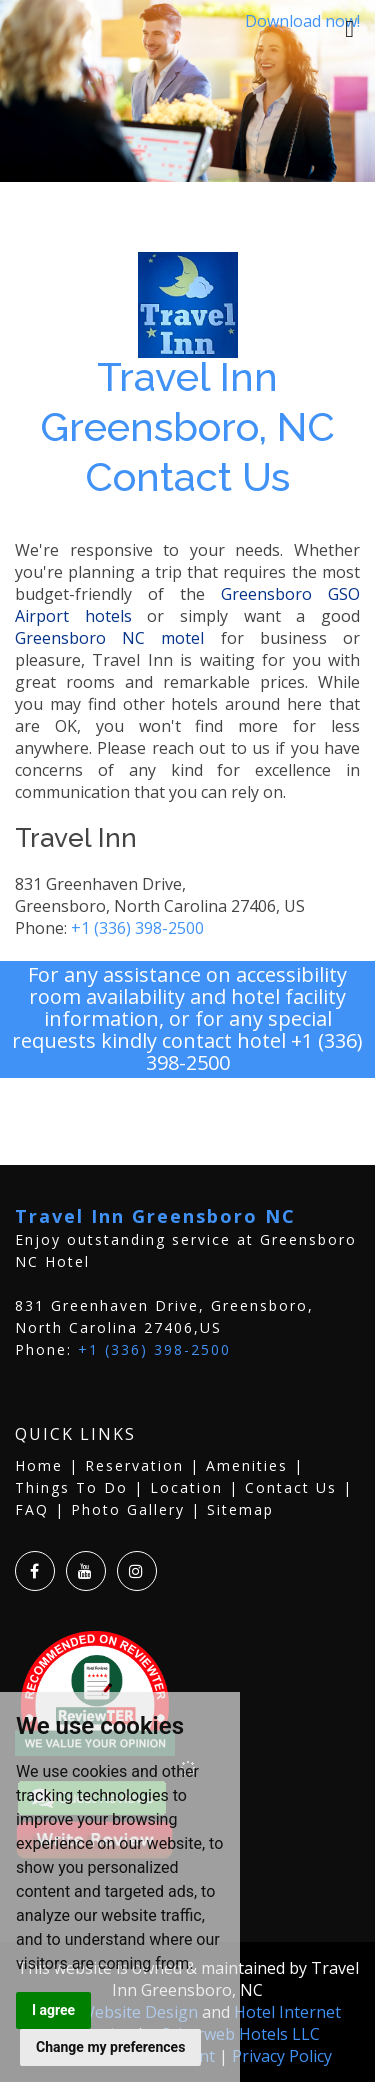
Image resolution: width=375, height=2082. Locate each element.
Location (186, 1487)
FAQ (32, 1509)
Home (39, 1465)
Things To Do (71, 1487)
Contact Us (291, 1487)
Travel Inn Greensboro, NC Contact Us (187, 426)
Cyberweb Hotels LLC (240, 2034)
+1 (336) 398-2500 (137, 928)
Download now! (302, 21)
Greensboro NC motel (109, 638)
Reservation (134, 1465)
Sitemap (240, 1509)
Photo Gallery (128, 1509)
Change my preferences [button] (110, 2047)
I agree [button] (53, 2010)
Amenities (247, 1465)
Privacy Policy (282, 2056)
